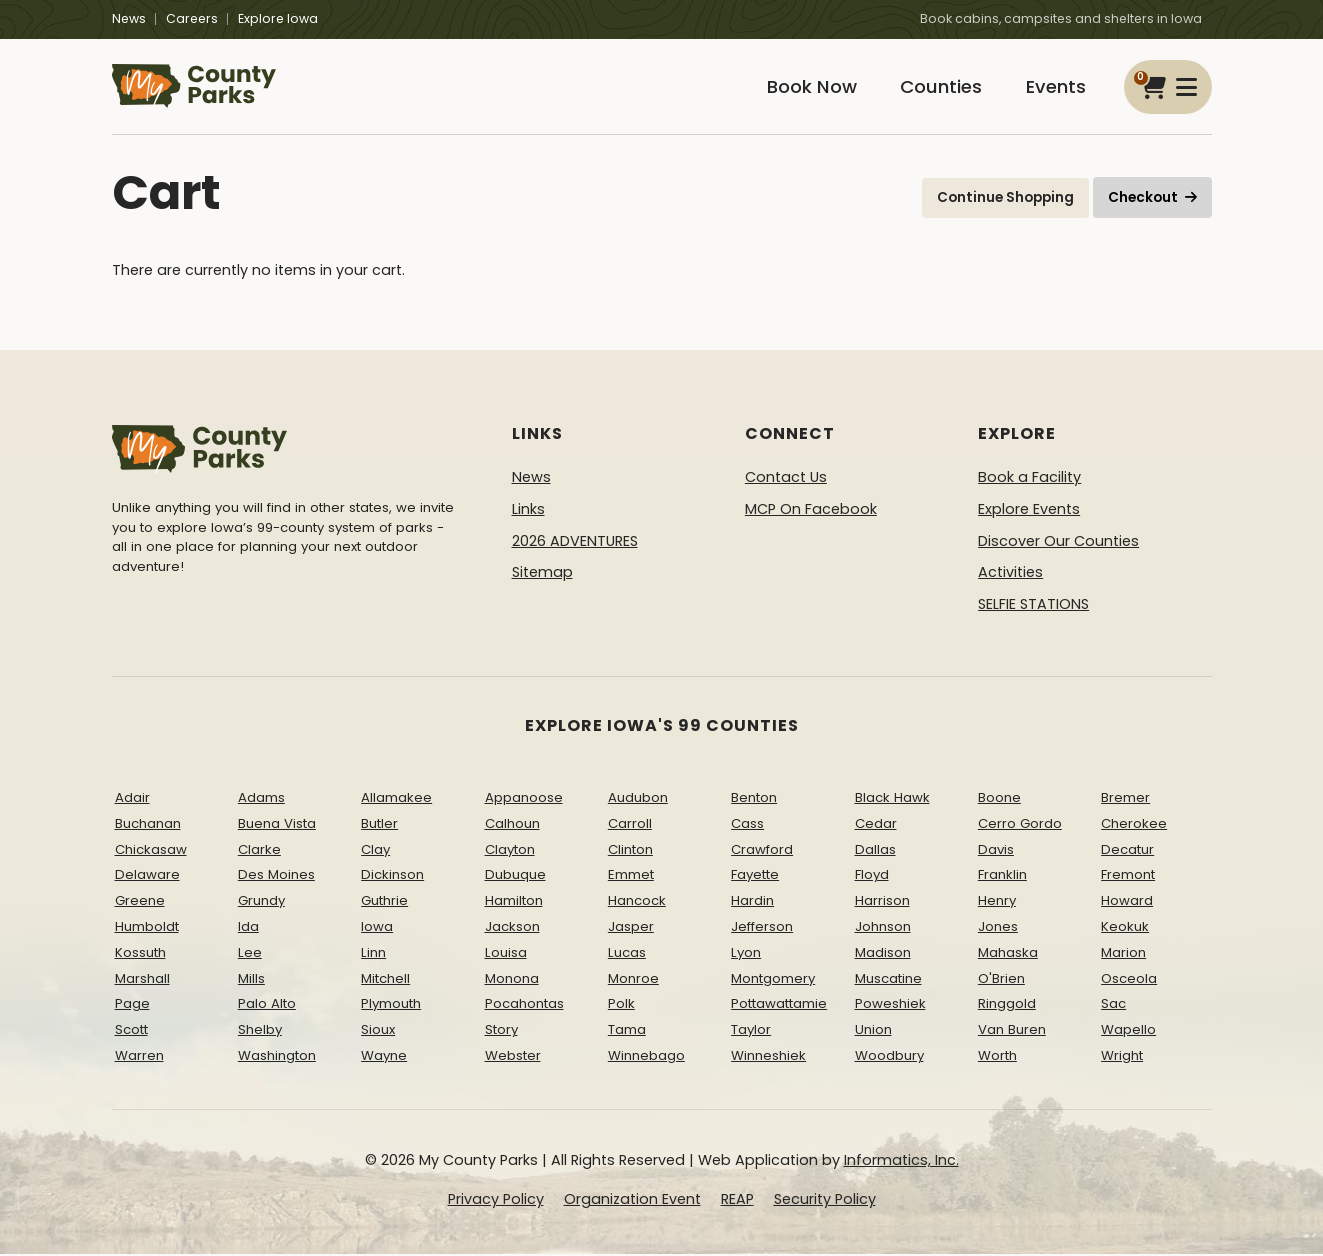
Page (132, 1005)
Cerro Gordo (1020, 825)
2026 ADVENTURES (575, 542)
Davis (996, 850)
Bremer (1125, 799)
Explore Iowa (278, 18)
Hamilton (514, 902)
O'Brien (1001, 979)
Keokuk (1125, 928)
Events (1055, 87)
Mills (251, 979)
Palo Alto (267, 1005)
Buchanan (148, 825)
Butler (379, 825)
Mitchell (385, 979)
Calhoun (512, 825)
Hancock (637, 902)
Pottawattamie (779, 1005)
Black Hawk (892, 799)
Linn (373, 954)
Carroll (630, 825)
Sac (1113, 1005)
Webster (513, 1057)
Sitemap (542, 574)
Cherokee (1134, 825)
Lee (250, 954)
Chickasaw (151, 850)
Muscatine (888, 979)
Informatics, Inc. (901, 1162)
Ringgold (1007, 1005)
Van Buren (1012, 1031)
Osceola (1129, 979)
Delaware (147, 876)
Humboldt (147, 928)
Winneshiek (768, 1057)
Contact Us (786, 479)
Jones (998, 928)
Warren (139, 1057)
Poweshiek (890, 1005)
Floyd (872, 876)
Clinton (630, 850)
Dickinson (392, 876)
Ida (248, 928)
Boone (999, 799)
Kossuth (140, 954)
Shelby (260, 1031)
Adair (132, 799)
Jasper (631, 928)
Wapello (1128, 1031)
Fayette (755, 876)
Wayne (384, 1057)
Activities (1010, 574)
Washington (277, 1057)
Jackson (512, 928)
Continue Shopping (1005, 199)
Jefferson (762, 928)
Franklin (1002, 876)
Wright (1122, 1057)
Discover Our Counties (1058, 542)
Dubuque (515, 876)
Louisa (506, 954)
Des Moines (276, 876)
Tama (627, 1031)
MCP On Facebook (811, 511)
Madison (883, 954)
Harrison (882, 902)
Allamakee (396, 799)
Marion (1123, 954)
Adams (261, 799)
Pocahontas (524, 1005)
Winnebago (646, 1057)
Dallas (875, 850)
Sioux (378, 1031)
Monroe (633, 979)
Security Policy (825, 1201)
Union (873, 1031)
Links (528, 511)
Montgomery (773, 979)
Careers (192, 18)
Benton (754, 799)
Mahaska (1008, 954)
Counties (939, 87)
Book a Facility (1029, 479)
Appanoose (524, 799)
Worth (997, 1057)
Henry (997, 902)
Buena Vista (277, 825)
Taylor (751, 1031)
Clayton (510, 850)
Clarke (259, 850)
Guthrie (384, 902)
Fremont (1128, 876)
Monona (512, 979)
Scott (131, 1031)
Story (501, 1031)
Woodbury (889, 1057)
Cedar (876, 825)
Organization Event (632, 1201)
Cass (747, 825)
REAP (737, 1201)
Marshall (142, 979)
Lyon (746, 954)
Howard (1127, 902)
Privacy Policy (496, 1201)
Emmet (631, 876)
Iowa (377, 928)
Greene (140, 902)
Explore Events (1029, 511)
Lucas (627, 954)
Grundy (261, 902)
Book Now (808, 87)
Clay (375, 850)
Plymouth (391, 1005)
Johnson (883, 928)
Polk (621, 1005)
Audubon (638, 799)
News (129, 18)
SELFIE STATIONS (1033, 606)
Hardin (752, 902)
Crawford (762, 850)
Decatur (1127, 850)
